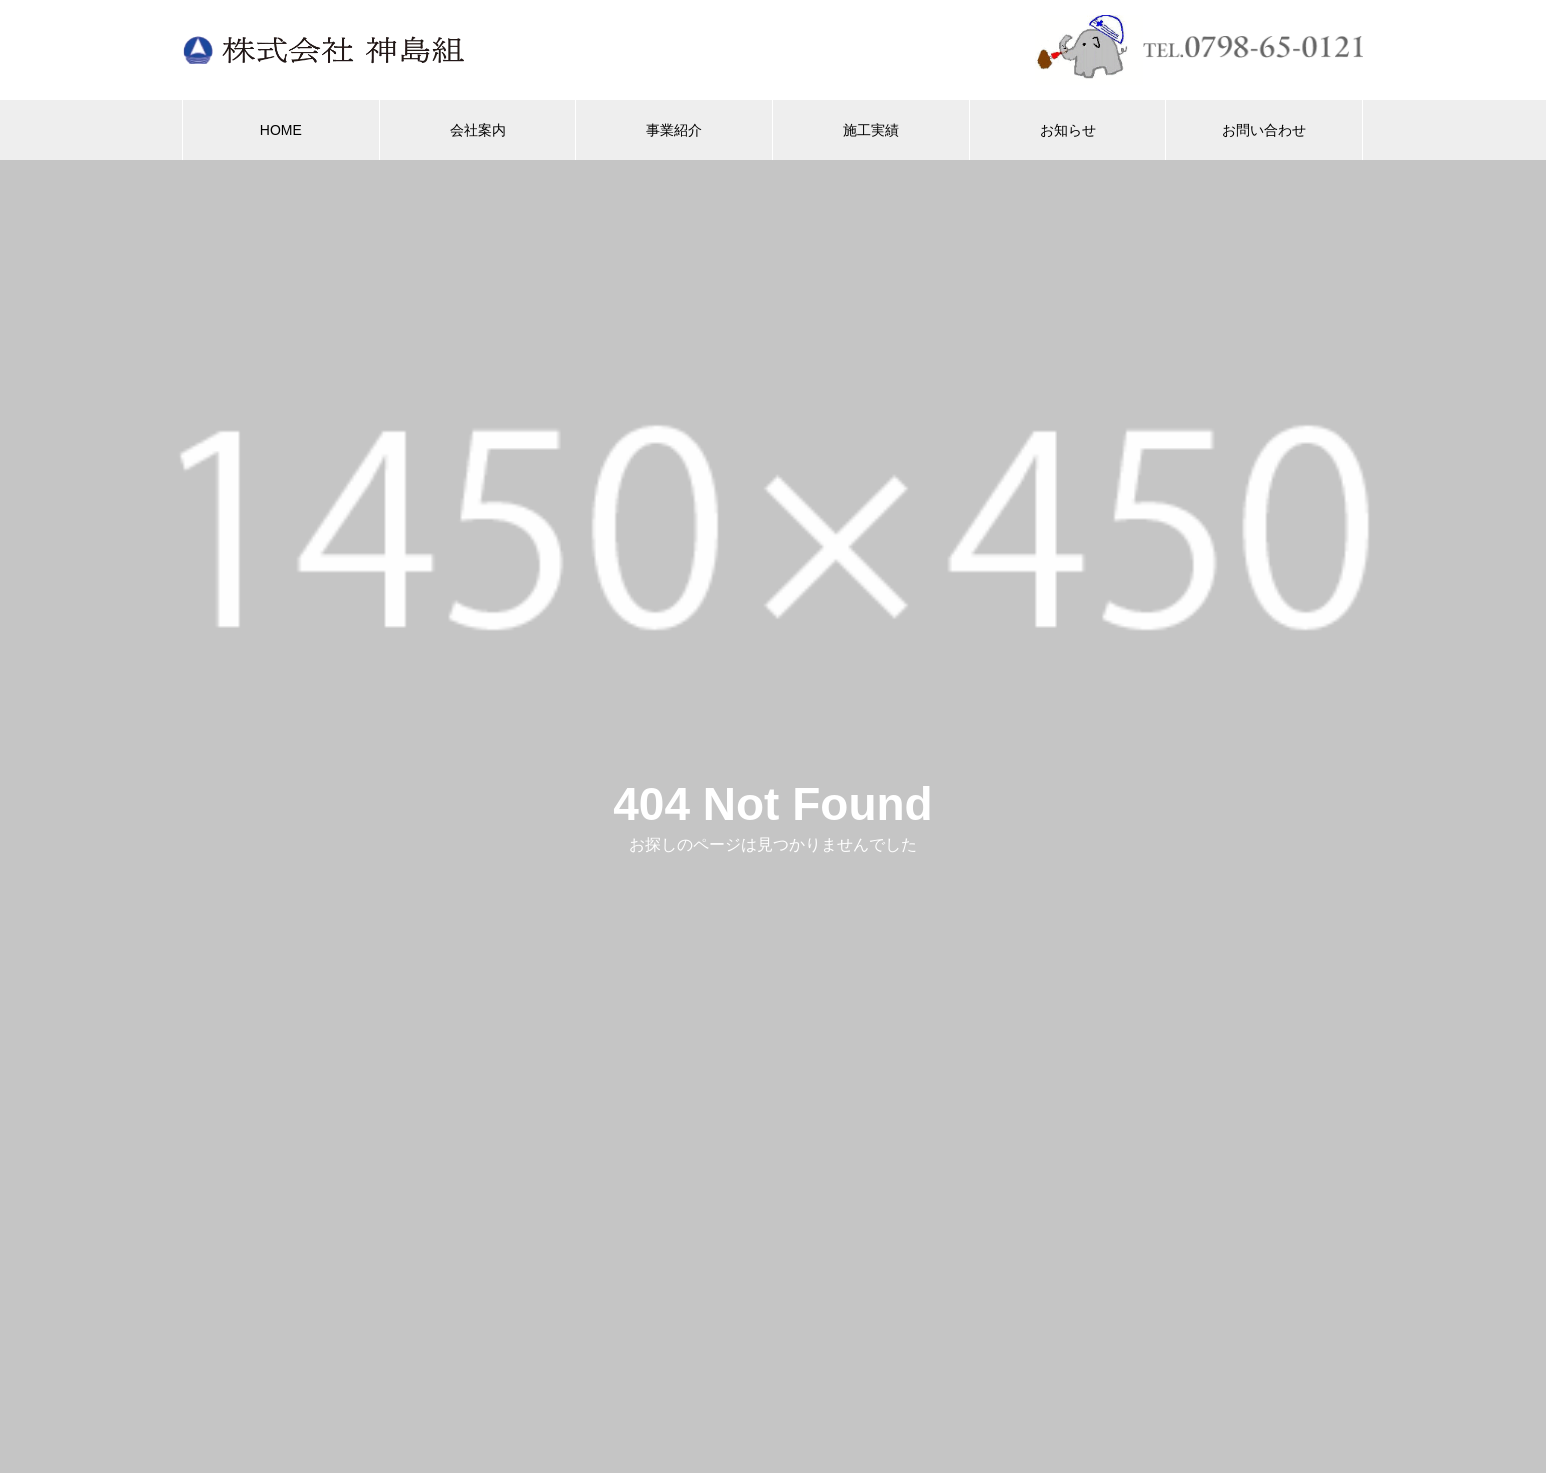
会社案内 (478, 130)
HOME (281, 130)
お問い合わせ (1264, 130)
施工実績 (871, 130)
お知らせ (1068, 130)
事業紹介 (674, 130)
